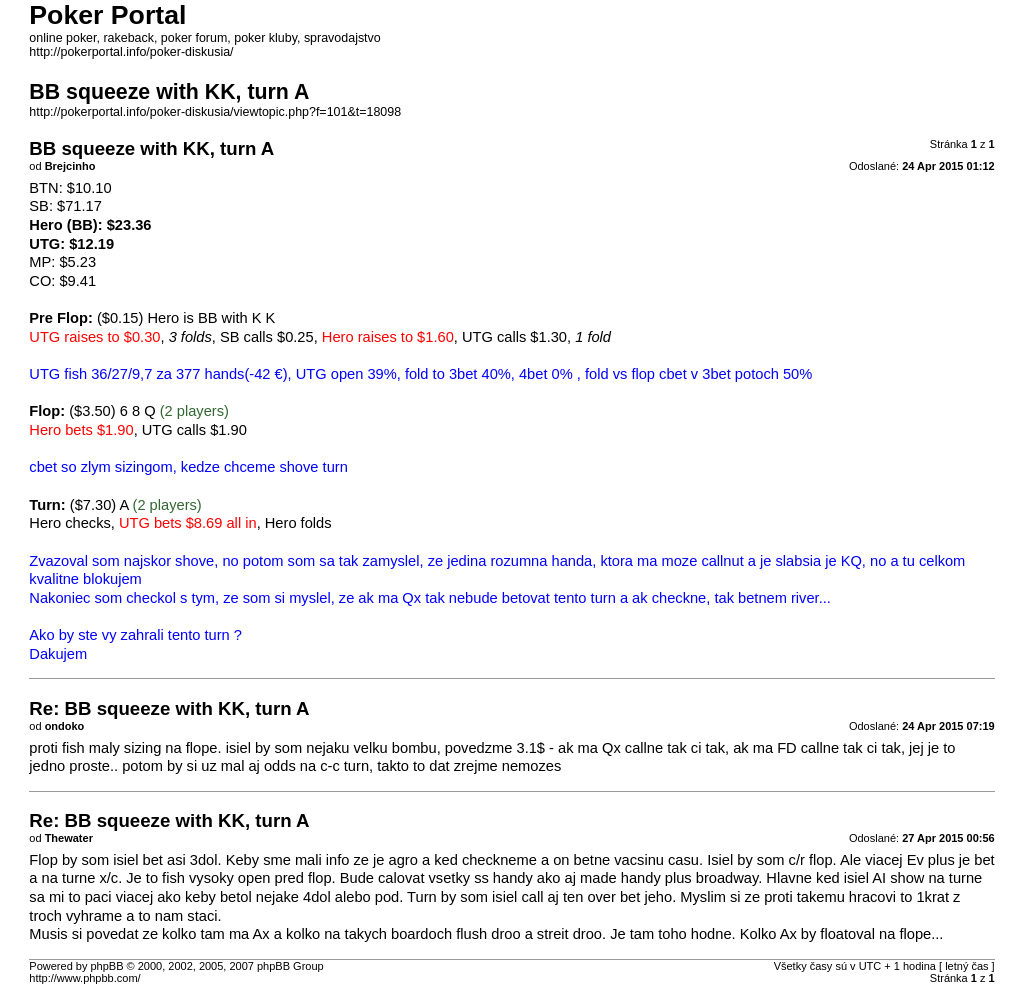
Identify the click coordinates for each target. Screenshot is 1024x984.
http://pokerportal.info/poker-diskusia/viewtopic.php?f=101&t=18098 (215, 112)
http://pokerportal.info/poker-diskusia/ (131, 52)
